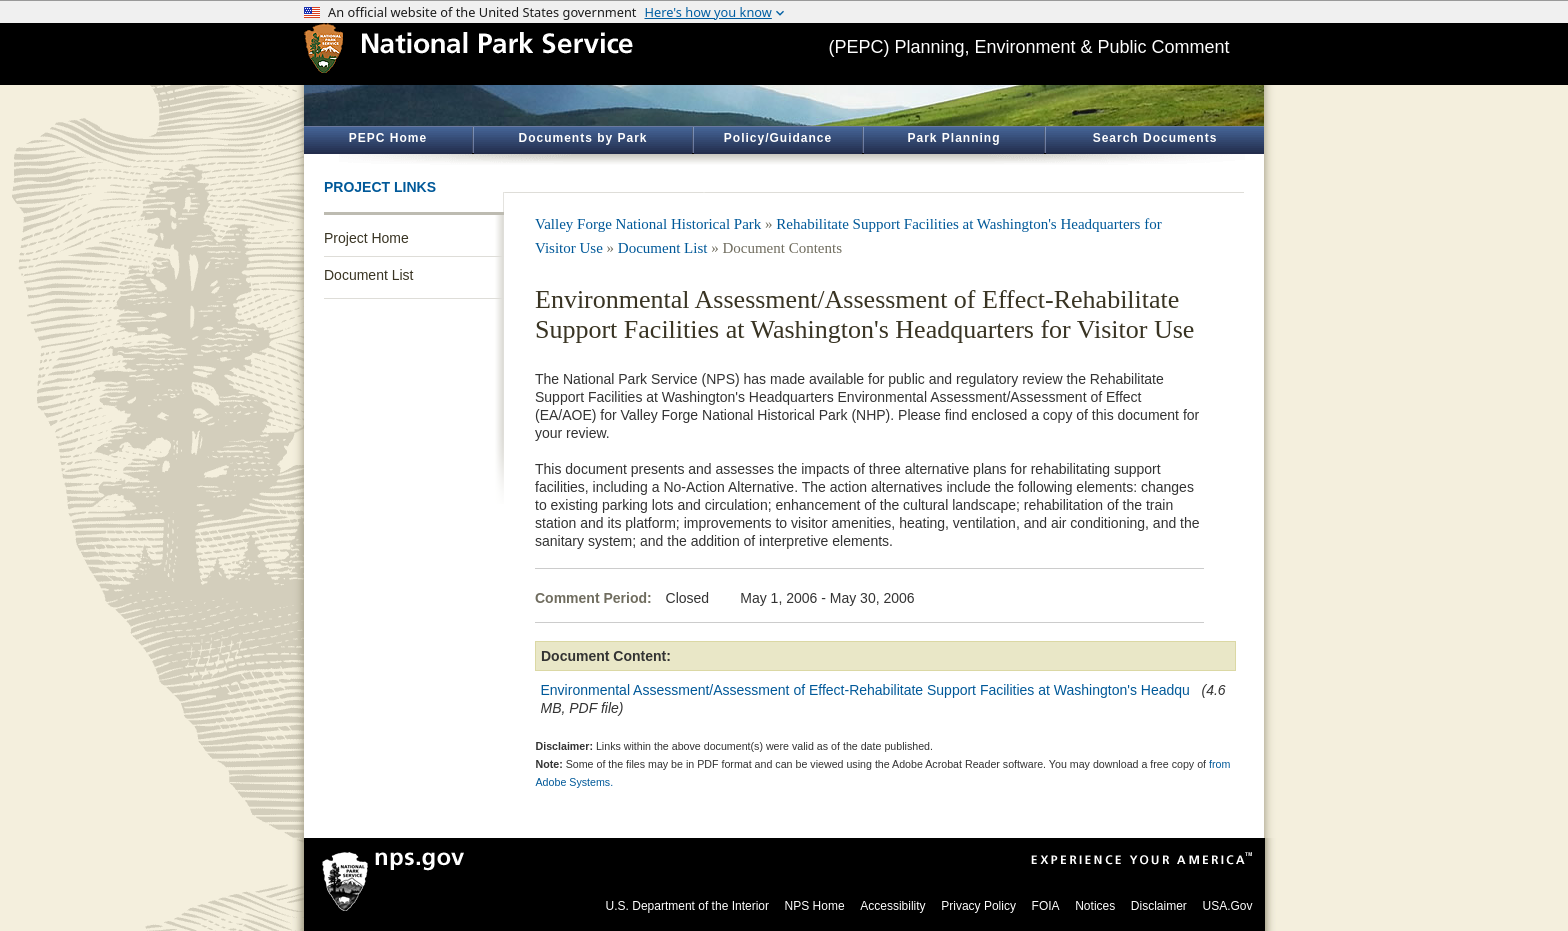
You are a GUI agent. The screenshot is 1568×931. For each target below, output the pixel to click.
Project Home (366, 238)
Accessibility (892, 906)
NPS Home (815, 906)
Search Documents (1155, 138)
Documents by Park (582, 138)
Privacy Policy (978, 906)
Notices (1095, 906)
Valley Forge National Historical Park (648, 224)
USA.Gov (1227, 906)
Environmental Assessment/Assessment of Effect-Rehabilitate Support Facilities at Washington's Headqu (865, 690)
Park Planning (953, 138)
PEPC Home (388, 138)
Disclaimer (1159, 906)
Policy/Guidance (778, 138)
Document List (368, 275)
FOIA (1046, 906)
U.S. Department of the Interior (687, 906)
